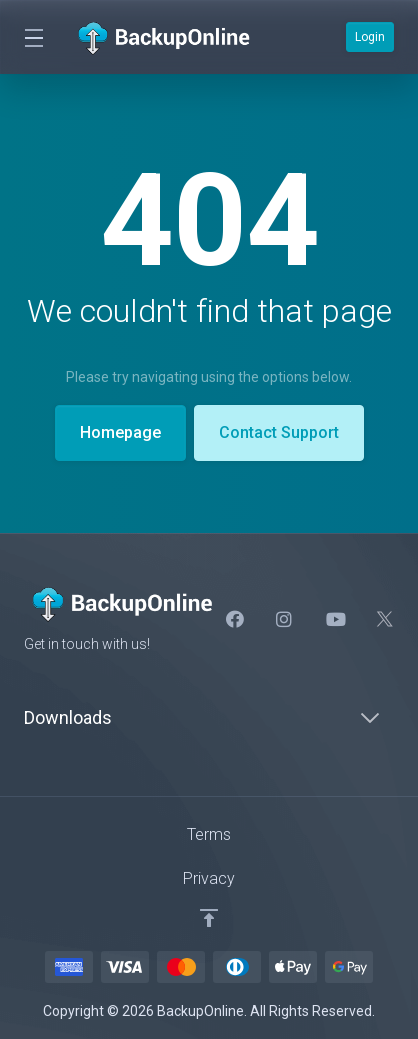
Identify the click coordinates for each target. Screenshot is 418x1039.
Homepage (120, 432)
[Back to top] (209, 918)
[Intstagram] (285, 619)
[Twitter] (385, 619)
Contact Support (279, 432)
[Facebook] (235, 619)
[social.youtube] (335, 619)
